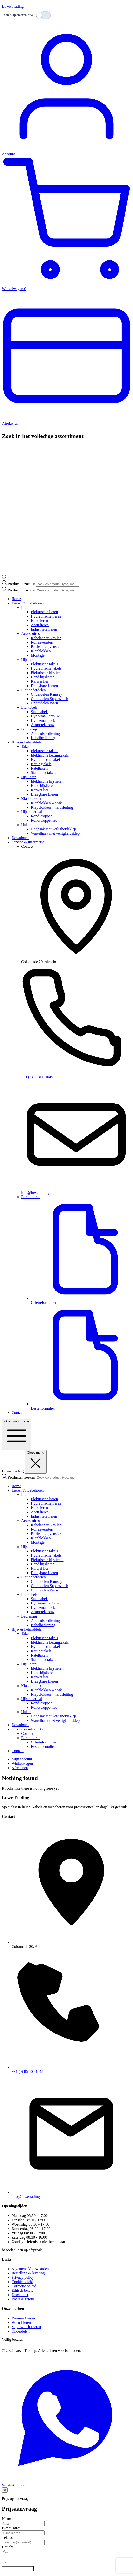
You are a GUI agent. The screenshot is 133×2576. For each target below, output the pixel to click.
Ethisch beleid (22, 2290)
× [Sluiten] (5, 2490)
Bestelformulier (43, 1746)
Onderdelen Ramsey (46, 694)
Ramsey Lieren (23, 2318)
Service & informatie (28, 842)
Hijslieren (28, 660)
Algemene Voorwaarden (30, 2269)
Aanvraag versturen (18, 2571)
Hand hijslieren (42, 677)
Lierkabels (29, 707)
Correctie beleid (24, 2286)
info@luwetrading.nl (37, 1192)
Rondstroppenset (44, 820)
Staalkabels (39, 712)
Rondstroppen (42, 816)
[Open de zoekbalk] (4, 578)
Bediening (29, 729)
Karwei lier (39, 681)
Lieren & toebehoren (28, 603)
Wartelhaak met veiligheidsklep (55, 833)
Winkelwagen (22, 1763)
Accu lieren (40, 625)
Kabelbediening (43, 738)
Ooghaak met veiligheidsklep (53, 829)
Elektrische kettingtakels (50, 755)
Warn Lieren (21, 2322)
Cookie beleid (22, 2282)
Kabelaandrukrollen (46, 638)
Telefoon (9, 2537)
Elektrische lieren (44, 612)
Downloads (20, 838)
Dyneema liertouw (45, 716)
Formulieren (30, 1197)
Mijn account (22, 1759)
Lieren (26, 607)
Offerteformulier (43, 1742)
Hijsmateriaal (31, 812)
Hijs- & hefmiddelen (27, 742)
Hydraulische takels (46, 668)
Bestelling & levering (28, 2273)
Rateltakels (39, 768)
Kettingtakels (41, 764)
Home (16, 599)
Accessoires (30, 634)
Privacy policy (23, 2277)
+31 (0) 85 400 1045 (37, 1077)
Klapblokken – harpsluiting (52, 807)
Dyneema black (43, 720)
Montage (38, 655)
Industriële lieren (44, 629)
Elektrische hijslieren (47, 673)
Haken (26, 825)
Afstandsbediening (45, 733)
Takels (26, 746)
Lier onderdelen (33, 690)
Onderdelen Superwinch (49, 699)
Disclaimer (20, 2295)
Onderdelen (21, 2331)
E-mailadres (11, 2528)
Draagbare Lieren (44, 686)
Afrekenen (20, 1768)
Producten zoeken (22, 584)
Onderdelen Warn (44, 703)
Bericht (7, 2547)
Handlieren (39, 620)
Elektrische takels (44, 664)
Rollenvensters (42, 642)
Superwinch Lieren (26, 2327)
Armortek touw (42, 725)
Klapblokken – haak (46, 803)
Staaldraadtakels (43, 773)
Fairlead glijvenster (46, 647)
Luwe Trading (13, 6)
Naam (6, 2519)
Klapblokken (41, 651)
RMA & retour (23, 2299)
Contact (18, 1412)
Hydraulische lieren (46, 616)
